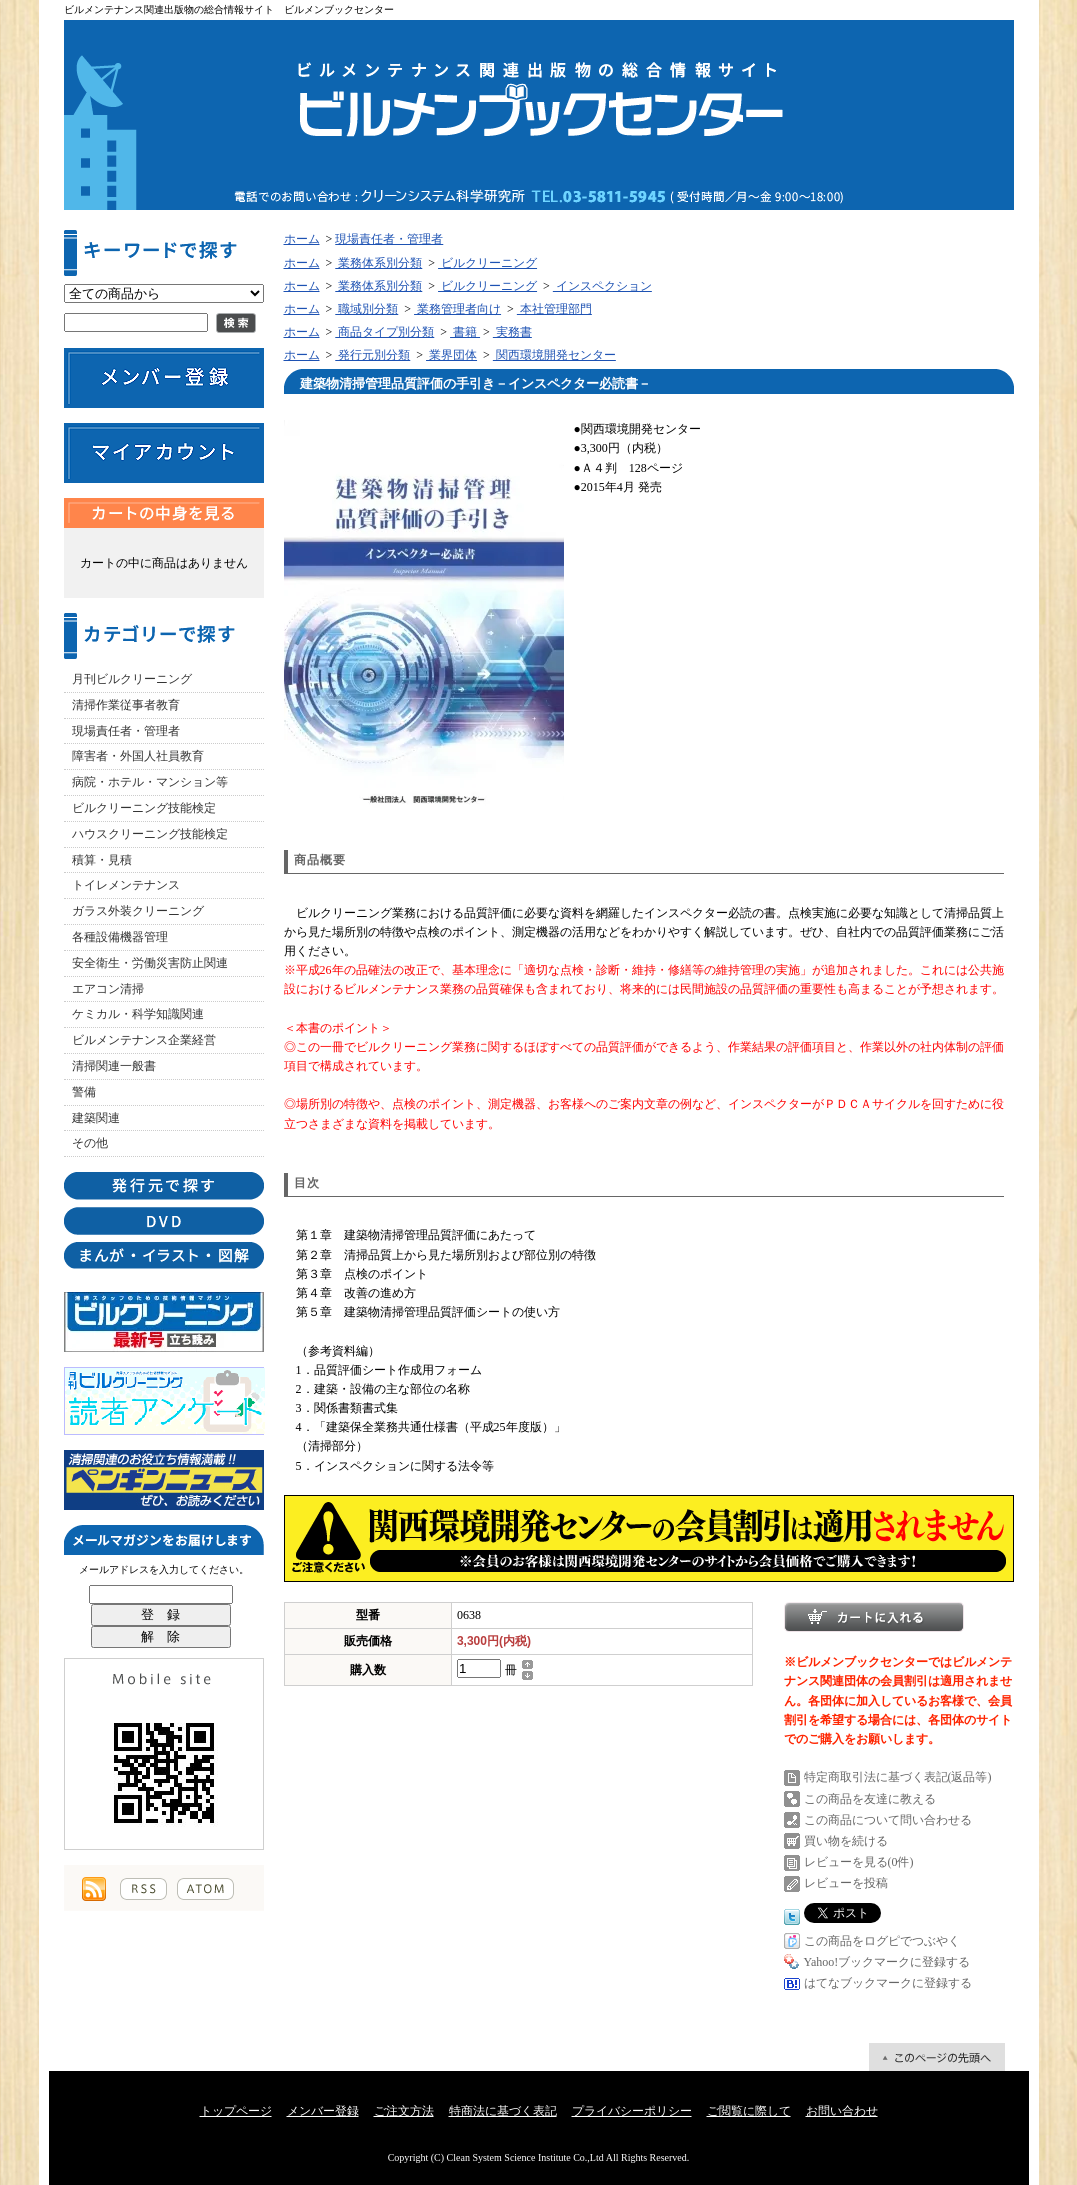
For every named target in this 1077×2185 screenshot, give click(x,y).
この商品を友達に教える (870, 1799)
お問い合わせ (842, 2111)
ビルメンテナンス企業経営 (144, 1040)
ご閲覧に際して (749, 2111)
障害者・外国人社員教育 (138, 756)
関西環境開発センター (554, 355)
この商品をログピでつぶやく (882, 1941)
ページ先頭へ (937, 2057)
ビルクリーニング (487, 263)
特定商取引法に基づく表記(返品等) (898, 1777)
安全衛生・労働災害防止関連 (150, 963)
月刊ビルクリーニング (132, 679)
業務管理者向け (457, 309)
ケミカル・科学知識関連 (138, 1014)
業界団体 (451, 355)
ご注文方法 (404, 2111)
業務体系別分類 (378, 263)
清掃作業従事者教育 (126, 705)
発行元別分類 (372, 355)
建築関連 (96, 1118)
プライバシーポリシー (632, 2111)
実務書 (512, 332)
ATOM (205, 1889)
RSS (143, 1889)
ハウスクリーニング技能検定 (150, 834)
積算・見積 (102, 860)
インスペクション (602, 286)
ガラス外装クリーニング (138, 911)
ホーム (302, 239)
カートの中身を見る (164, 513)
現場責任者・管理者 (126, 731)
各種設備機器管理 (120, 937)
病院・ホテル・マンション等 (150, 782)
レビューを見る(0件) (859, 1862)
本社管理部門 (554, 309)
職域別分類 (366, 309)
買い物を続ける (846, 1841)
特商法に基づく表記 (503, 2111)
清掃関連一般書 (114, 1066)
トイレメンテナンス (126, 885)
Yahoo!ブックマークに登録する (887, 1962)
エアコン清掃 (108, 989)
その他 (90, 1143)
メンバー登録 (323, 2111)
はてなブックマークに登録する (888, 1983)
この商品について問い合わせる (888, 1820)
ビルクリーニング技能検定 (144, 808)
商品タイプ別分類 (384, 332)
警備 (84, 1092)
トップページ (236, 2111)
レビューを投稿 (846, 1883)
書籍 (465, 332)
